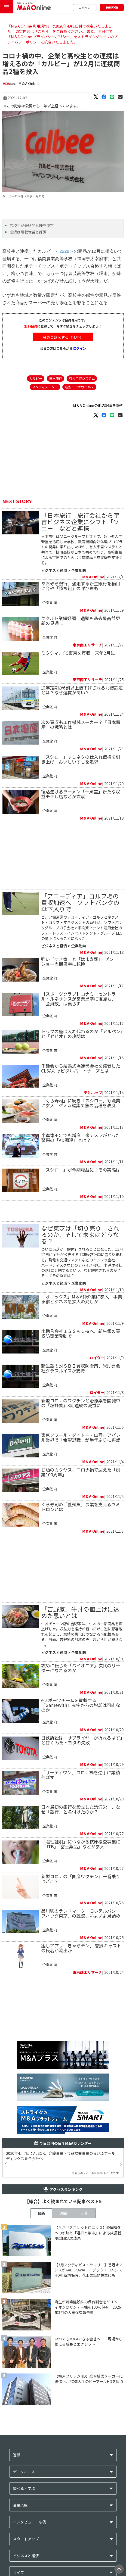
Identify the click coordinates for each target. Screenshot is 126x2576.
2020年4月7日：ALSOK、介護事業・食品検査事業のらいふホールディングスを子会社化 (60, 2156)
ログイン (85, 7)
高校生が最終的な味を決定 (31, 225)
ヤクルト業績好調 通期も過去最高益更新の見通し (80, 620)
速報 (16, 2454)
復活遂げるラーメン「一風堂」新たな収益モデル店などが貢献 (80, 794)
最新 (41, 2213)
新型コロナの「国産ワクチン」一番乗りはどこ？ (80, 1878)
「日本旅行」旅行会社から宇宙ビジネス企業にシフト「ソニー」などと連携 (80, 521)
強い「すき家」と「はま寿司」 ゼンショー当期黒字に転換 (77, 961)
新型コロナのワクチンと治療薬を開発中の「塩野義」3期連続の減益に (80, 1403)
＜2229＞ (64, 251)
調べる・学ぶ (24, 2488)
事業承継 (20, 2505)
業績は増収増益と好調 (27, 232)
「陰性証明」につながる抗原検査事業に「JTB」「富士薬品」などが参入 (80, 1844)
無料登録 (112, 7)
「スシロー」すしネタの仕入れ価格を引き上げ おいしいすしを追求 (80, 759)
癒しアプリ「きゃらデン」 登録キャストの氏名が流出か (81, 1948)
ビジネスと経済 (54, 570)
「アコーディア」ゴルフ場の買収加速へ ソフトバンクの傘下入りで (80, 902)
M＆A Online (29, 83)
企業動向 (78, 570)
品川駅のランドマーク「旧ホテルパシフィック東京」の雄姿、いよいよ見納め (80, 1913)
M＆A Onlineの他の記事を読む (98, 405)
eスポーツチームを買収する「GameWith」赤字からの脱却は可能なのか (80, 1705)
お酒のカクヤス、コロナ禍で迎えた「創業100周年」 (80, 1472)
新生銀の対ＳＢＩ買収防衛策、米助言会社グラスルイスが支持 (80, 1368)
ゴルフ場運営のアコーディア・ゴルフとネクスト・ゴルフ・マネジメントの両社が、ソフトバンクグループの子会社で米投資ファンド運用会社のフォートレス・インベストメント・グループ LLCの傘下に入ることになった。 (82, 927)
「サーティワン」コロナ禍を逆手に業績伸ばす (80, 1775)
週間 (63, 2213)
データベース (24, 2471)
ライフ (18, 2572)
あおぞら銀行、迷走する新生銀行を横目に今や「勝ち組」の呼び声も (80, 586)
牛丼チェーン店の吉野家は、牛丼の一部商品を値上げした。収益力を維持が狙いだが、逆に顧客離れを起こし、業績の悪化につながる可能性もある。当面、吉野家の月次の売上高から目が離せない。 (82, 1634)
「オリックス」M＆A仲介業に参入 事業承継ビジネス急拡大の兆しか (81, 1299)
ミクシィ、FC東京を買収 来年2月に (78, 653)
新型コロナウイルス (79, 386)
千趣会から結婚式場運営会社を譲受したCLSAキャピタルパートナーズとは (80, 1068)
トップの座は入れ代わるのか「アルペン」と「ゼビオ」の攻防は (81, 1033)
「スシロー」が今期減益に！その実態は (80, 1169)
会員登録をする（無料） (63, 337)
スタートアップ (26, 2539)
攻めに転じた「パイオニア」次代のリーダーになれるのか (80, 1668)
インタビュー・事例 (29, 2522)
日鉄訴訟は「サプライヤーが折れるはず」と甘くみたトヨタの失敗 (81, 1740)
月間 (85, 2213)
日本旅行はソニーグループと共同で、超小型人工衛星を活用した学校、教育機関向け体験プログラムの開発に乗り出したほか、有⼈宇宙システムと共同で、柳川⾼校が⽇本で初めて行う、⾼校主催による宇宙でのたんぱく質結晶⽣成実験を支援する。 (82, 549)
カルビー (35, 378)
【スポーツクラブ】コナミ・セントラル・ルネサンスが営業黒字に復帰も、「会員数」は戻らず (78, 999)
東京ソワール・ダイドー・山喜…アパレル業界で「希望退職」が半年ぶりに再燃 (80, 1437)
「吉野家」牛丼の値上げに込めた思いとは (80, 1612)
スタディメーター (45, 386)
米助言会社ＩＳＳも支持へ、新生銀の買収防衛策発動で (80, 1333)
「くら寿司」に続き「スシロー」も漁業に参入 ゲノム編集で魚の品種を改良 (80, 1103)
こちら (43, 31)
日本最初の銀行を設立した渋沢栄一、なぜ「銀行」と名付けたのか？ (80, 1809)
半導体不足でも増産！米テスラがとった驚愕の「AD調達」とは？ (80, 1137)
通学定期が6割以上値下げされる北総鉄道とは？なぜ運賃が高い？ (82, 690)
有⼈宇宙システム (82, 378)
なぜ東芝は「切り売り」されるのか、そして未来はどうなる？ (80, 1234)
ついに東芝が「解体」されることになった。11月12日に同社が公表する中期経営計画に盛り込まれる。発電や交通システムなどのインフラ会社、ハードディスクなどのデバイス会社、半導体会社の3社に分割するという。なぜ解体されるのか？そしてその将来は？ (82, 1262)
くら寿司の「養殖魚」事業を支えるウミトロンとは (80, 1507)
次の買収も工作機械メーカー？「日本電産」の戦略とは (80, 724)
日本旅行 (55, 378)
